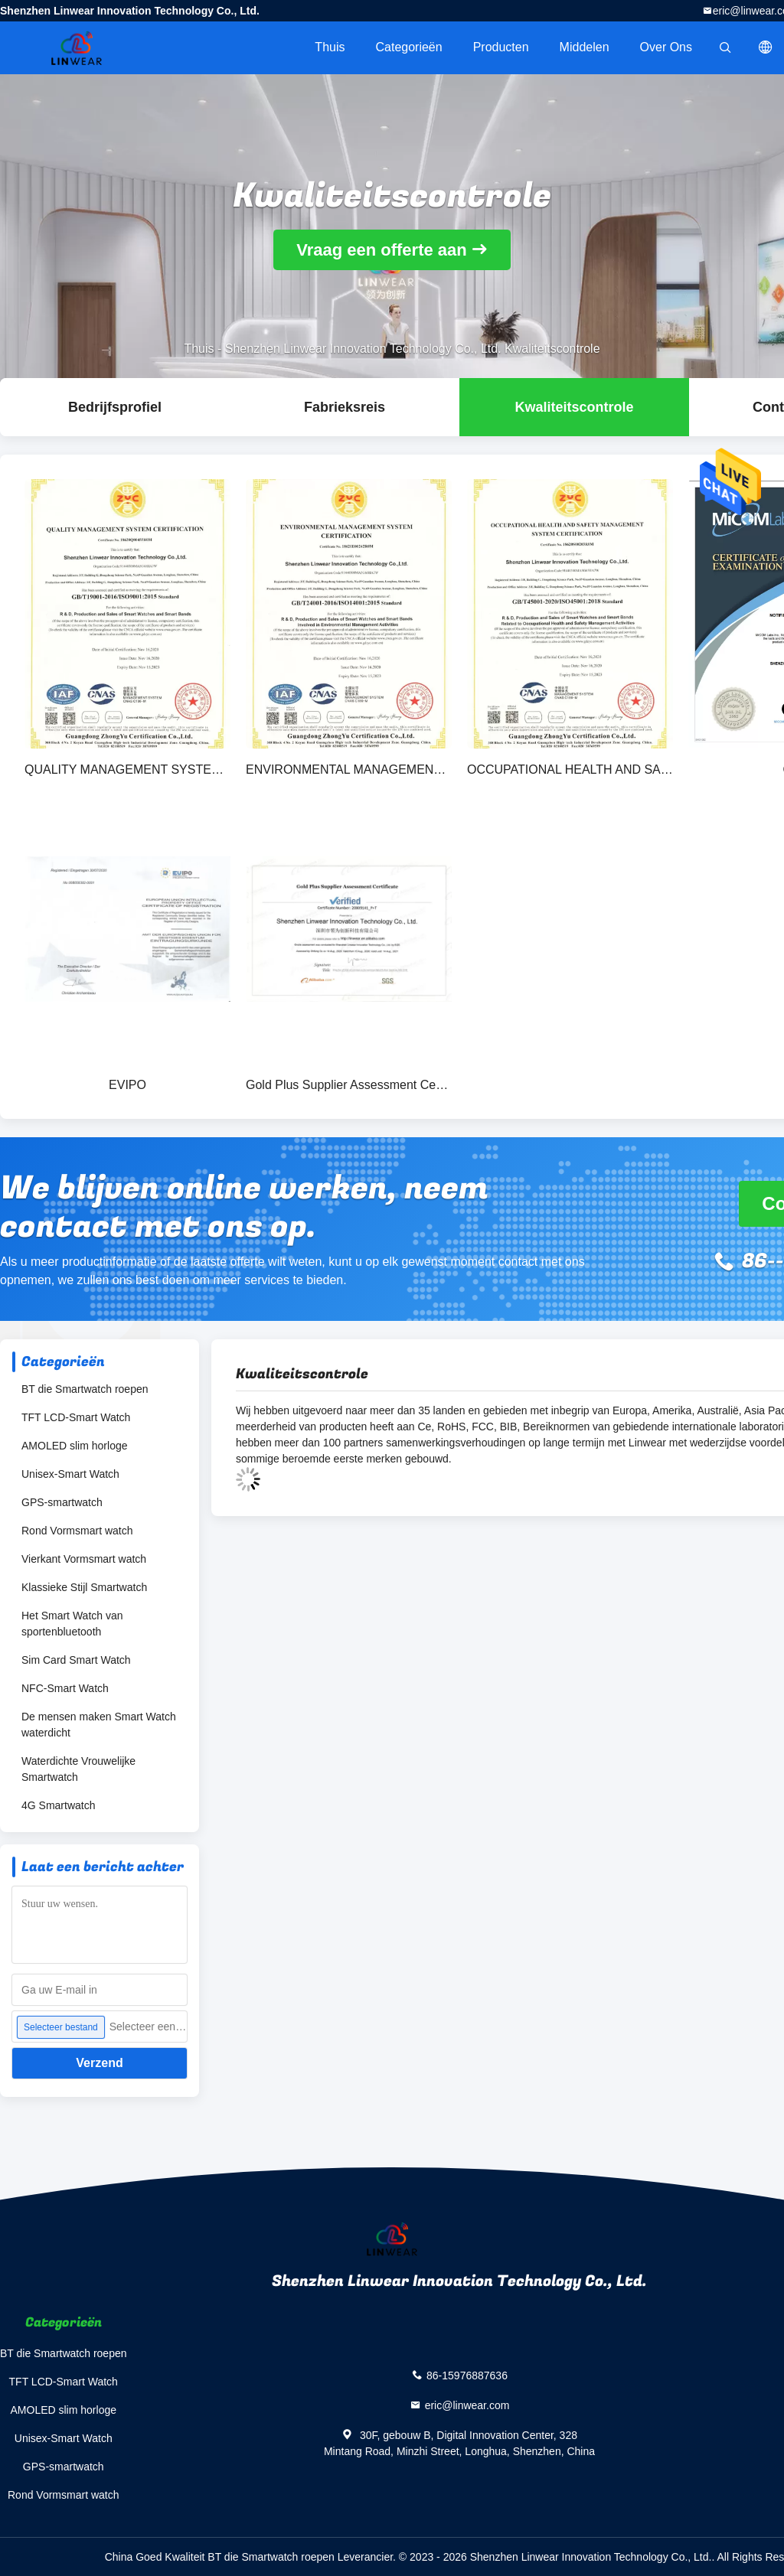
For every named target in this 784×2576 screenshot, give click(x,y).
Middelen (584, 47)
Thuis (330, 47)
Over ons (666, 47)
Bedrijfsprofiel (115, 407)
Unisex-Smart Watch (70, 1474)
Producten (501, 47)
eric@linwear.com (467, 2405)
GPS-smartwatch (62, 1502)
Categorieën (408, 47)
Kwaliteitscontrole (573, 407)
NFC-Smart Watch (65, 1688)
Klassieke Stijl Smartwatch (84, 1587)
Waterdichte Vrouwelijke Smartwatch (78, 1769)
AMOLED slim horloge (74, 1446)
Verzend (99, 2062)
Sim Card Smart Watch (76, 1660)
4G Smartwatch (58, 1805)
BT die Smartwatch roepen (85, 1389)
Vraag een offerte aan (381, 249)
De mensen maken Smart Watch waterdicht (98, 1724)
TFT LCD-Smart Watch (75, 1417)
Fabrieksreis (344, 407)
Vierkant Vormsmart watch (83, 1559)
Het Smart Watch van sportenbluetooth (72, 1623)
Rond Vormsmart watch (77, 1530)
